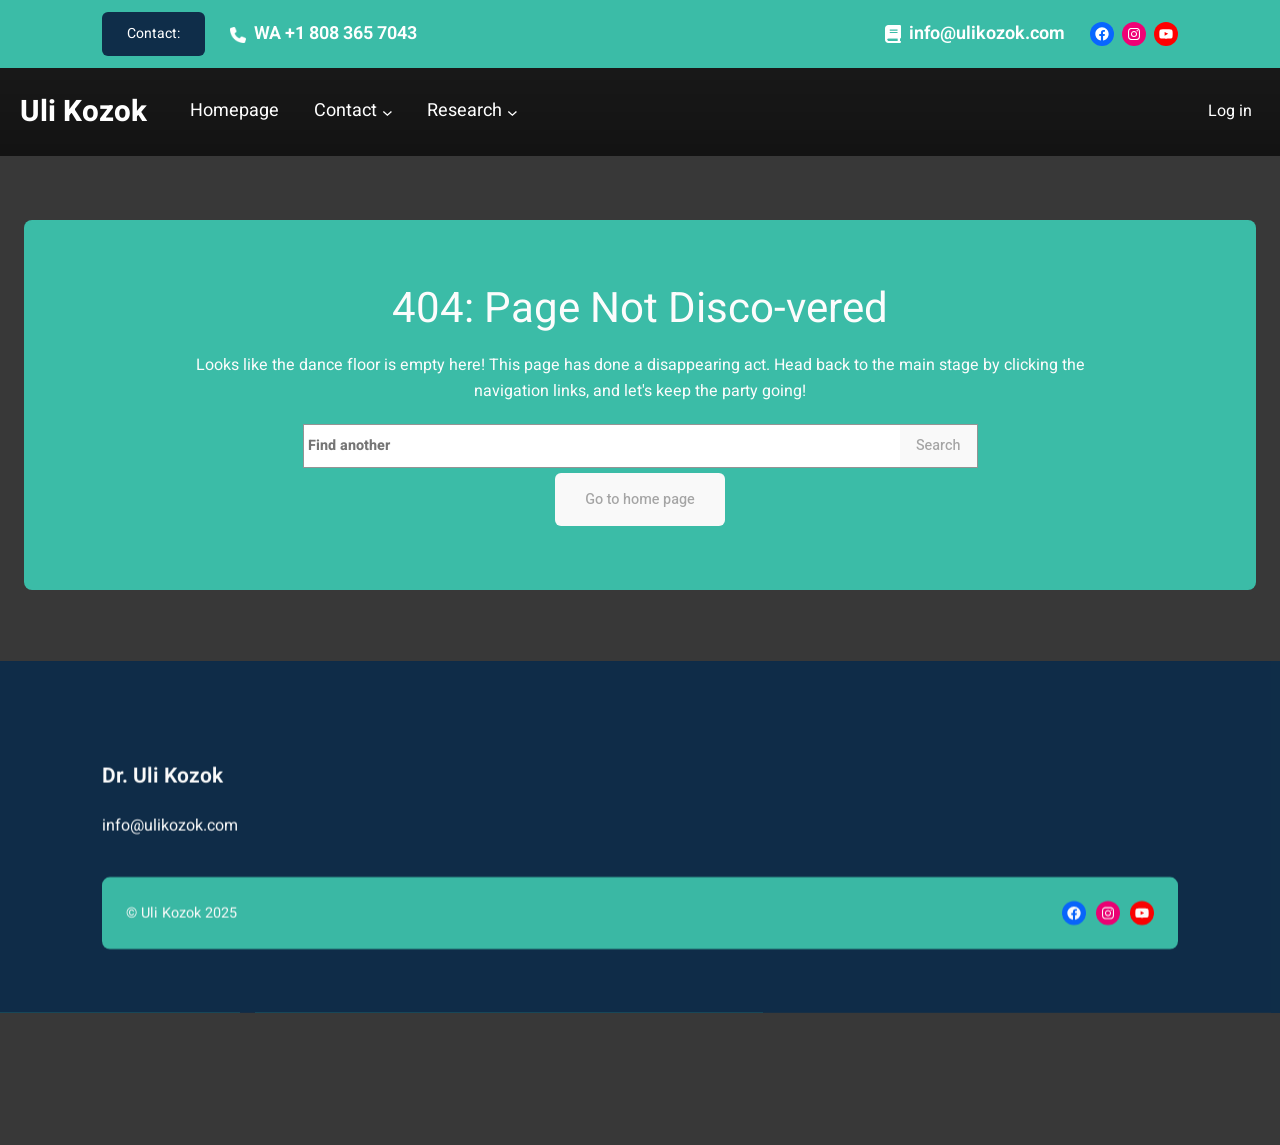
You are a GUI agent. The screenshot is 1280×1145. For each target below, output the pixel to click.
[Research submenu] (512, 112)
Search (938, 445)
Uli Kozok (83, 111)
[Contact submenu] (387, 112)
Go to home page (640, 499)
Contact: (153, 33)
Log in (1230, 111)
